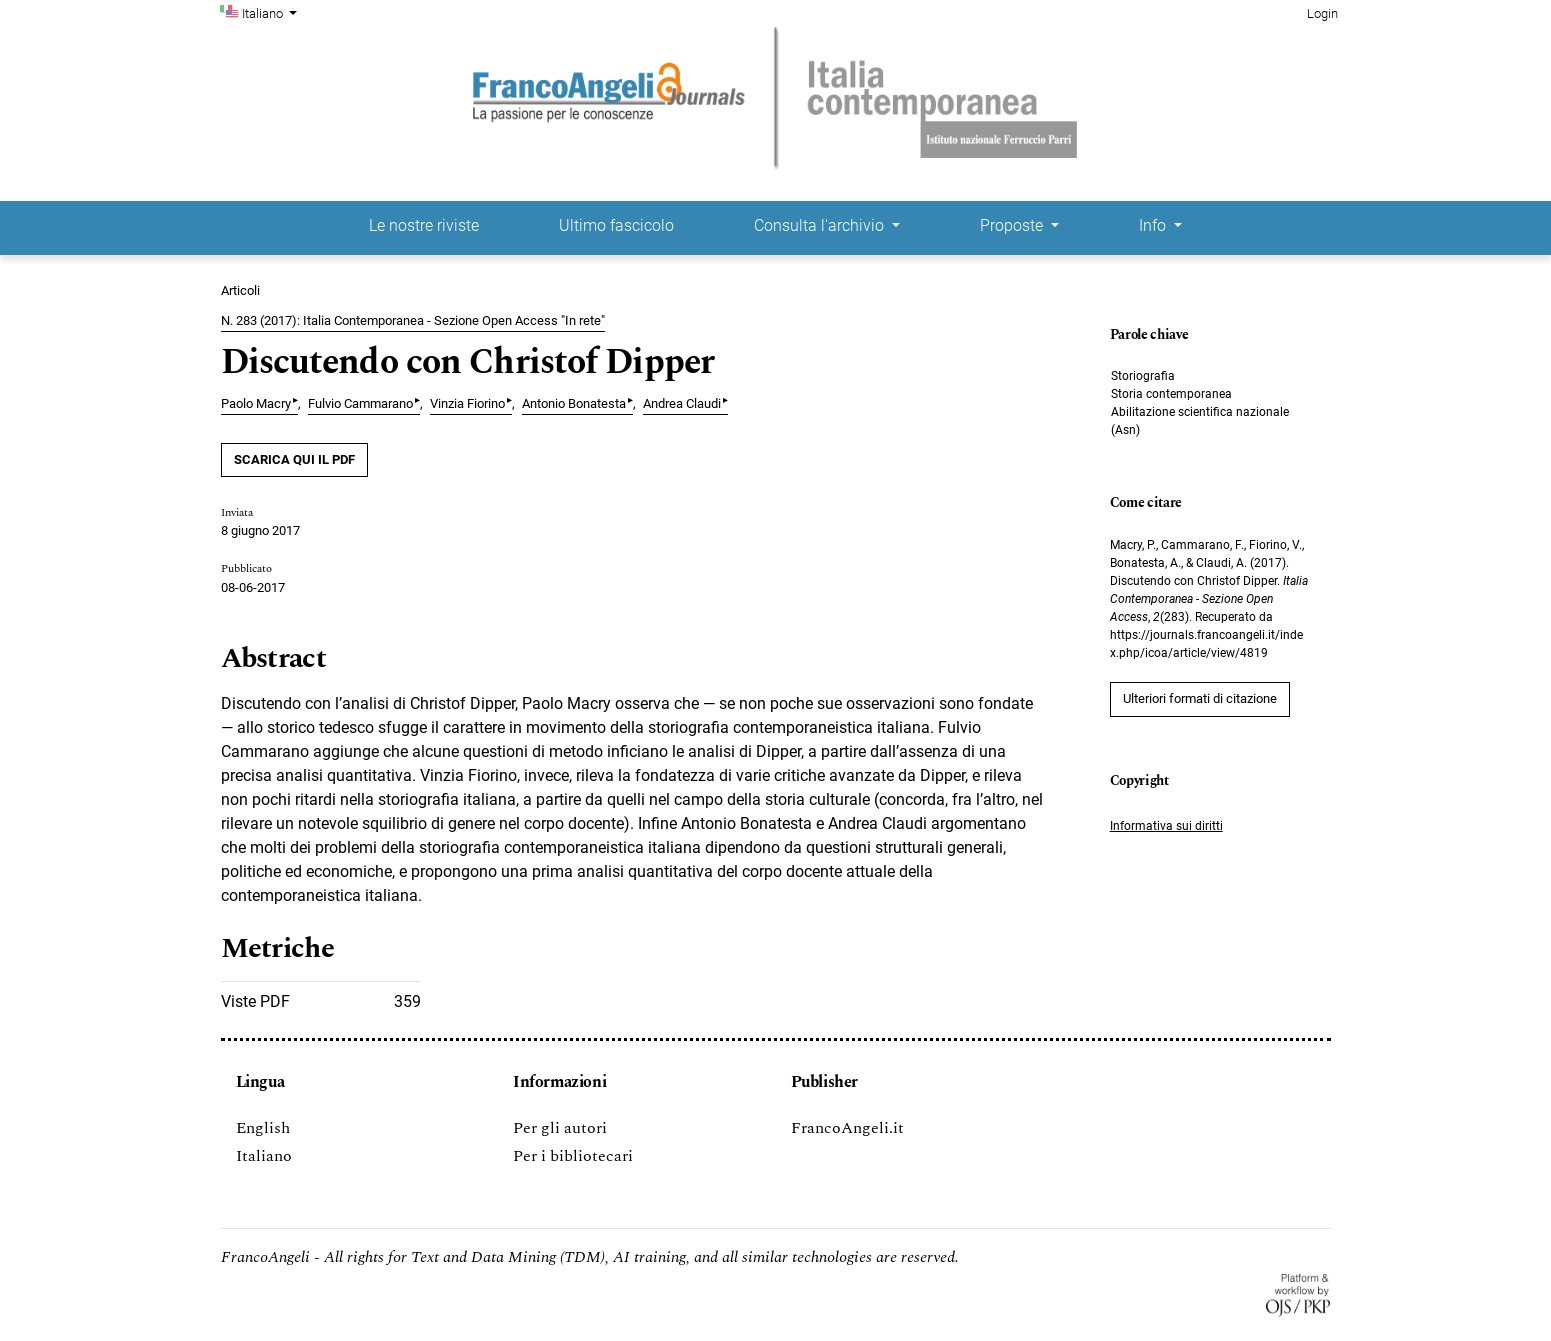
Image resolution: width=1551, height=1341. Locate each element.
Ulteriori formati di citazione (1200, 698)
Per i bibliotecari (573, 1156)
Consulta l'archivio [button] (821, 225)
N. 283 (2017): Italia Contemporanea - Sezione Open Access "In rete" (413, 320)
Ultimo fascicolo (616, 225)
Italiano (272, 12)
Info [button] (1154, 225)
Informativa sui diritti (1166, 826)
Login (1322, 13)
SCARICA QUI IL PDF (294, 459)
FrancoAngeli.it (847, 1128)
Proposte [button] (1013, 225)
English (263, 1128)
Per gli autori (560, 1128)
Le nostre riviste (424, 225)
